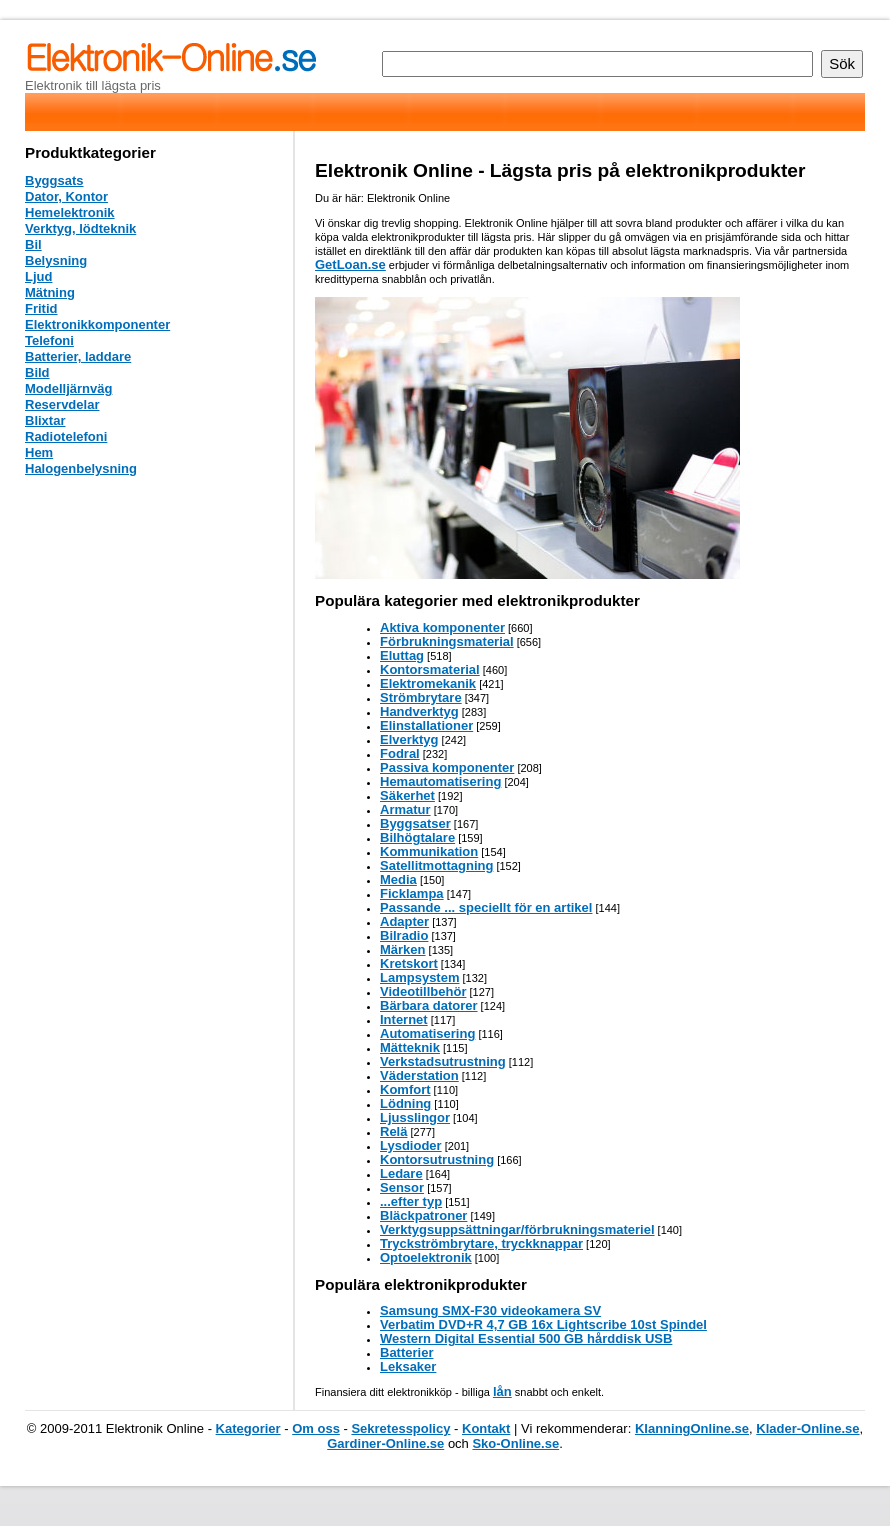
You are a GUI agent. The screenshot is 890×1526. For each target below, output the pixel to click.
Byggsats (54, 180)
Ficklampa (412, 893)
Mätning (50, 292)
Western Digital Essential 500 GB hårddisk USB (526, 1338)
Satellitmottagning (436, 865)
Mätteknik (410, 1047)
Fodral (400, 753)
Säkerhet (407, 795)
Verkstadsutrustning (443, 1061)
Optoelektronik (426, 1257)
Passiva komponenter (447, 767)
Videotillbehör (423, 991)
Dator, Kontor (66, 196)
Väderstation (419, 1075)
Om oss (316, 1428)
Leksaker (408, 1366)
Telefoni (49, 340)
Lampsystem (419, 977)
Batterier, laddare (78, 356)
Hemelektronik (70, 212)
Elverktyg (409, 739)
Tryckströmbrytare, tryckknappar (481, 1243)
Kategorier (248, 1428)
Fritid (41, 308)
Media (398, 879)
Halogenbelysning (81, 468)
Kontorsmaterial (430, 669)
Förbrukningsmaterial (447, 641)
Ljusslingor (415, 1117)
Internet (404, 1019)
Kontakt (486, 1428)
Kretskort (409, 963)
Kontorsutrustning (437, 1159)
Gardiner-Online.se (385, 1443)
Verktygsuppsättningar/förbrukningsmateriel (517, 1229)
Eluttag (402, 655)
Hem (39, 452)
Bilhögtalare (417, 837)
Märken (403, 949)
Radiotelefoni (66, 436)
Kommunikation (429, 851)
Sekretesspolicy (400, 1428)
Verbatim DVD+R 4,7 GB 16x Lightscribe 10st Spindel (543, 1324)
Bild (37, 372)
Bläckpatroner (423, 1215)
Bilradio (404, 935)
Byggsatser (415, 823)
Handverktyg (419, 711)
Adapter (404, 921)
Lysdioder (411, 1145)
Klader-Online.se (807, 1428)
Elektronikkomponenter (97, 324)
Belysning (56, 260)
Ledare (401, 1173)
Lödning (405, 1103)
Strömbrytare (421, 697)
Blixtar (45, 420)
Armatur (405, 809)
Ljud (38, 276)
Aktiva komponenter (442, 627)
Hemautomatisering (440, 781)
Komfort (405, 1089)
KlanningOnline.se (692, 1428)
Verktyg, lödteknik (80, 228)
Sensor (402, 1187)
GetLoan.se (350, 264)
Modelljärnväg (68, 388)
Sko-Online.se (515, 1443)
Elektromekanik (428, 683)
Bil (33, 244)
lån (502, 1391)
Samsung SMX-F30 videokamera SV (490, 1310)
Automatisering (427, 1033)
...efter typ (411, 1201)
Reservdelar (62, 404)
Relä (393, 1131)
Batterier (406, 1352)
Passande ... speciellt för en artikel (486, 907)
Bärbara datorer (429, 1005)
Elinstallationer (426, 725)
